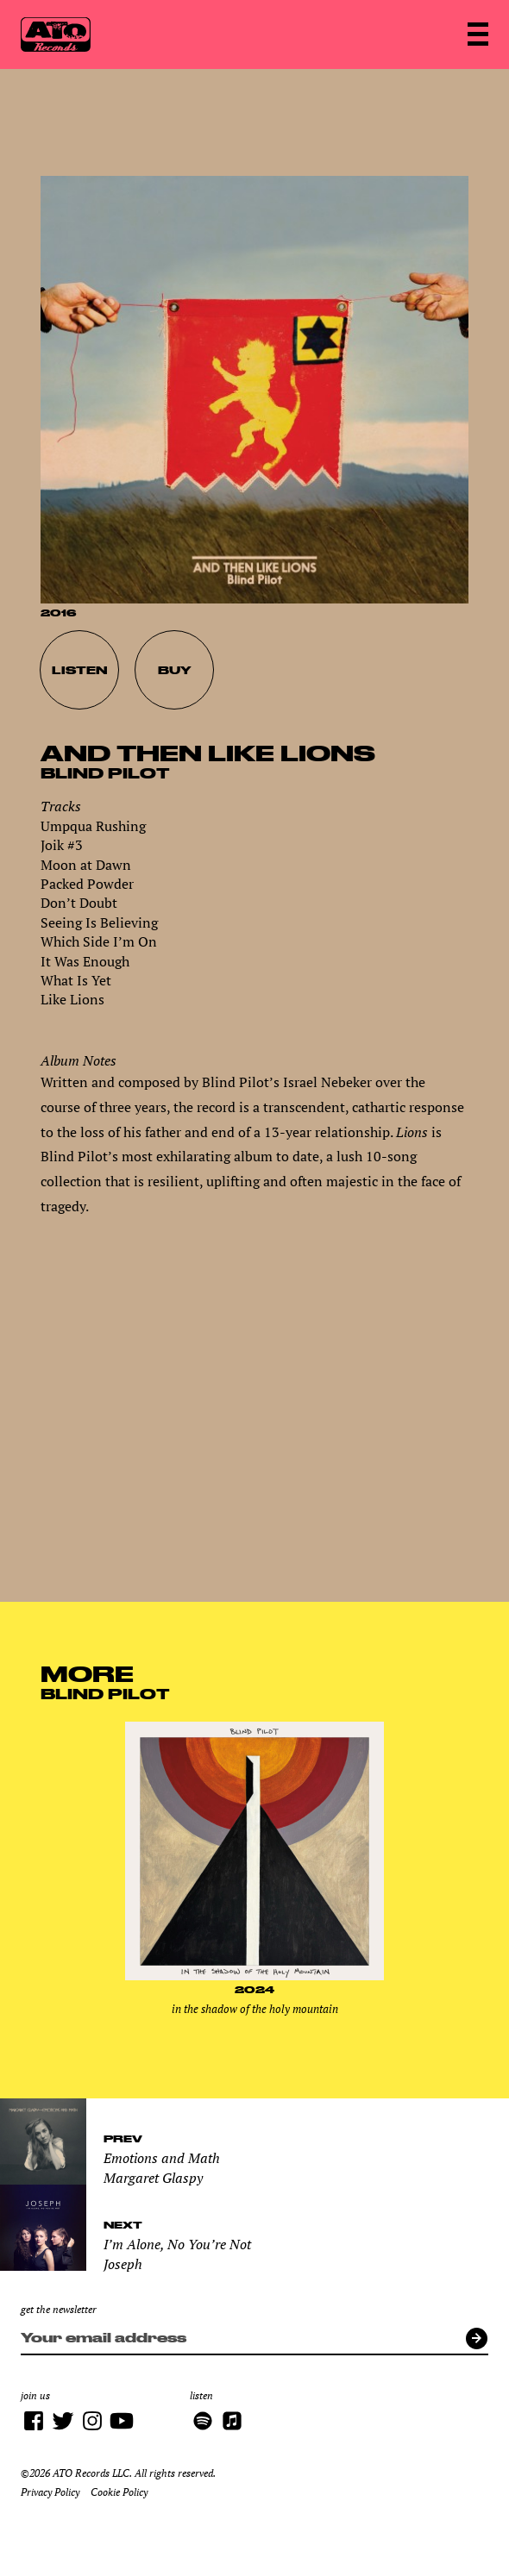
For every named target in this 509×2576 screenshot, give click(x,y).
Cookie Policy (119, 2491)
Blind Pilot (105, 773)
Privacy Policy (50, 2491)
